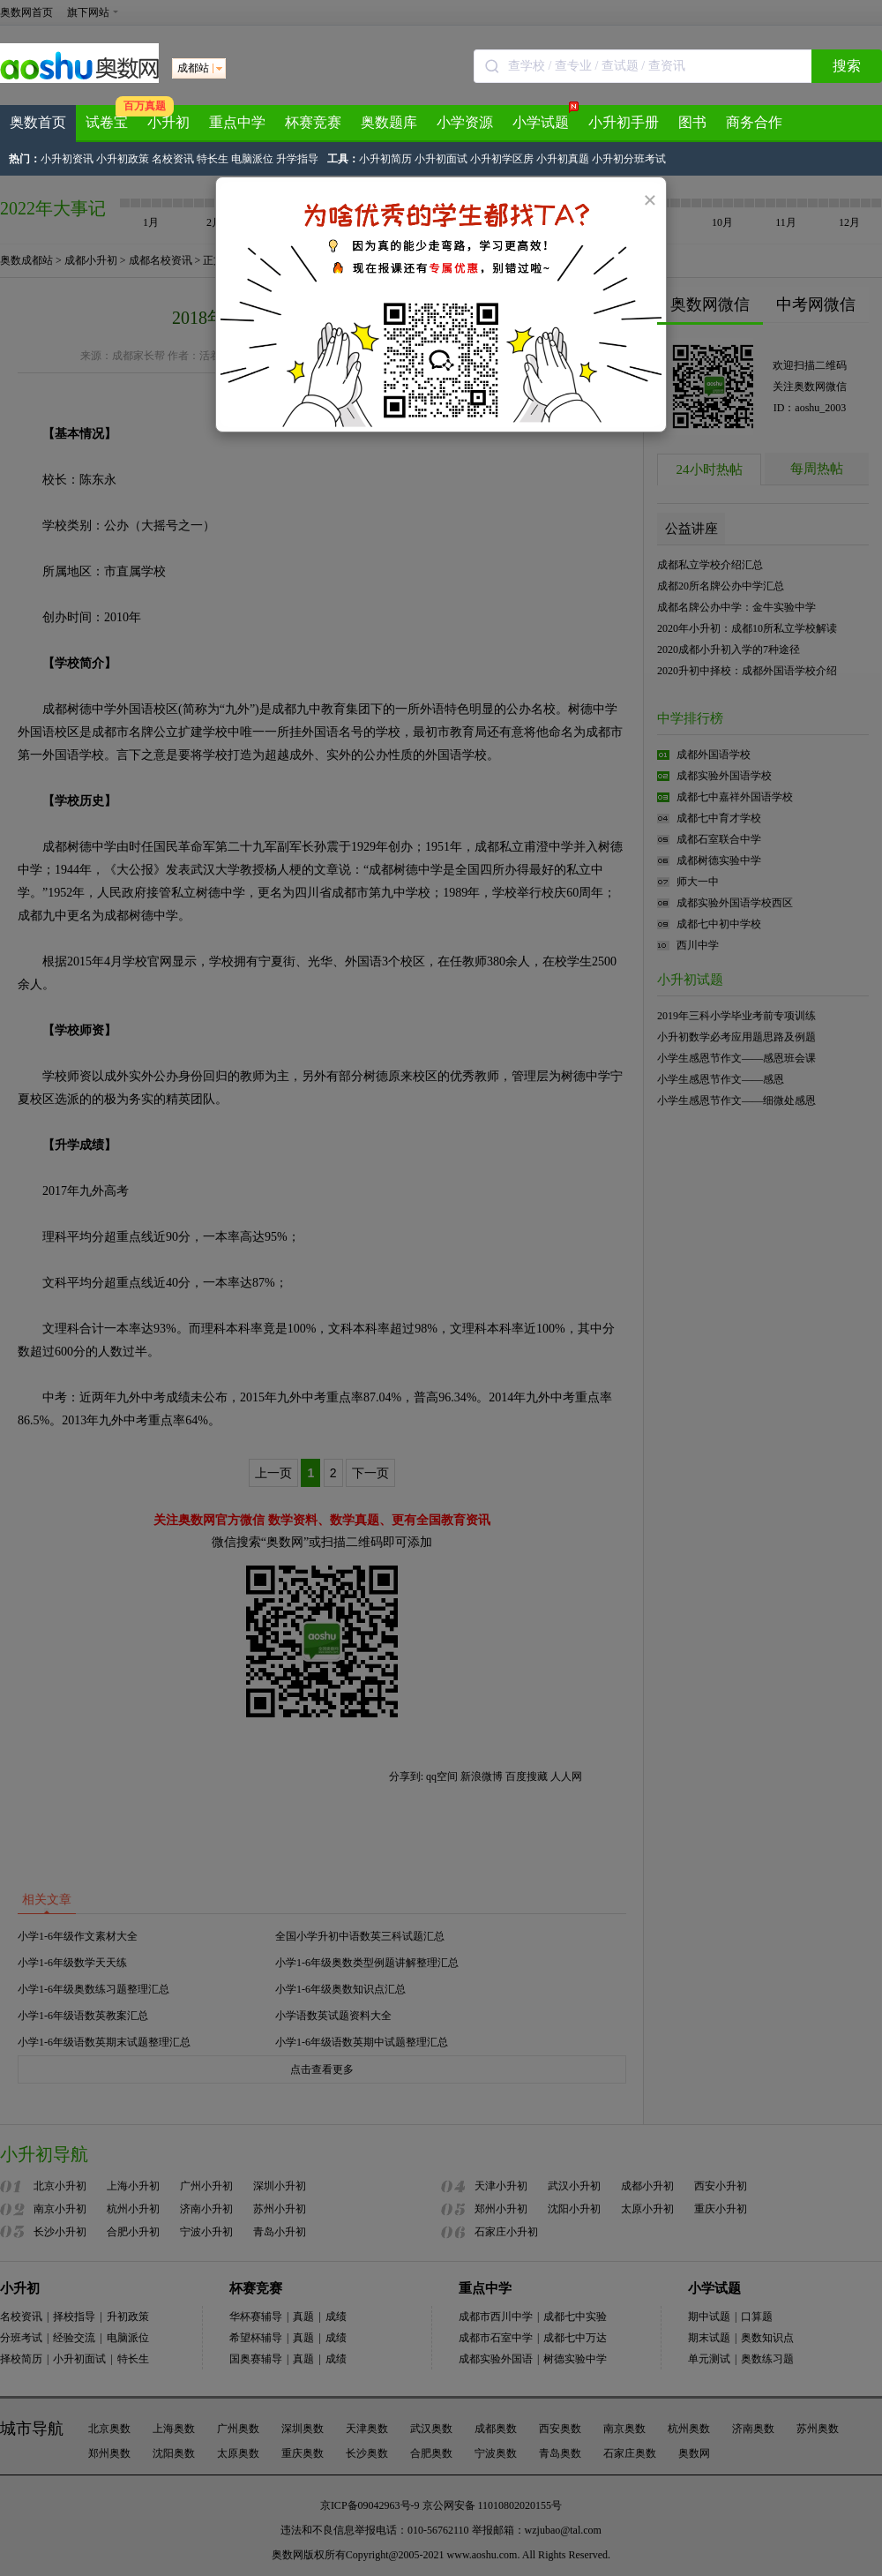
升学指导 (297, 159)
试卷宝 (107, 122)
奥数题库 (389, 122)
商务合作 (754, 122)
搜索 (847, 65)
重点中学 (237, 122)
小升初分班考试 (629, 159)
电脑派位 (253, 159)
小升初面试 (442, 159)
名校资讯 (173, 159)
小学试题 (545, 117)
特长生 (212, 159)
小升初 (168, 122)
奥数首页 (38, 122)
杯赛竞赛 (313, 122)
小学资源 (465, 122)
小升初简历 (387, 159)
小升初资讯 (68, 159)
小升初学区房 (503, 159)
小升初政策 (124, 159)
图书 (692, 122)
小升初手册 (623, 122)
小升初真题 (564, 159)
